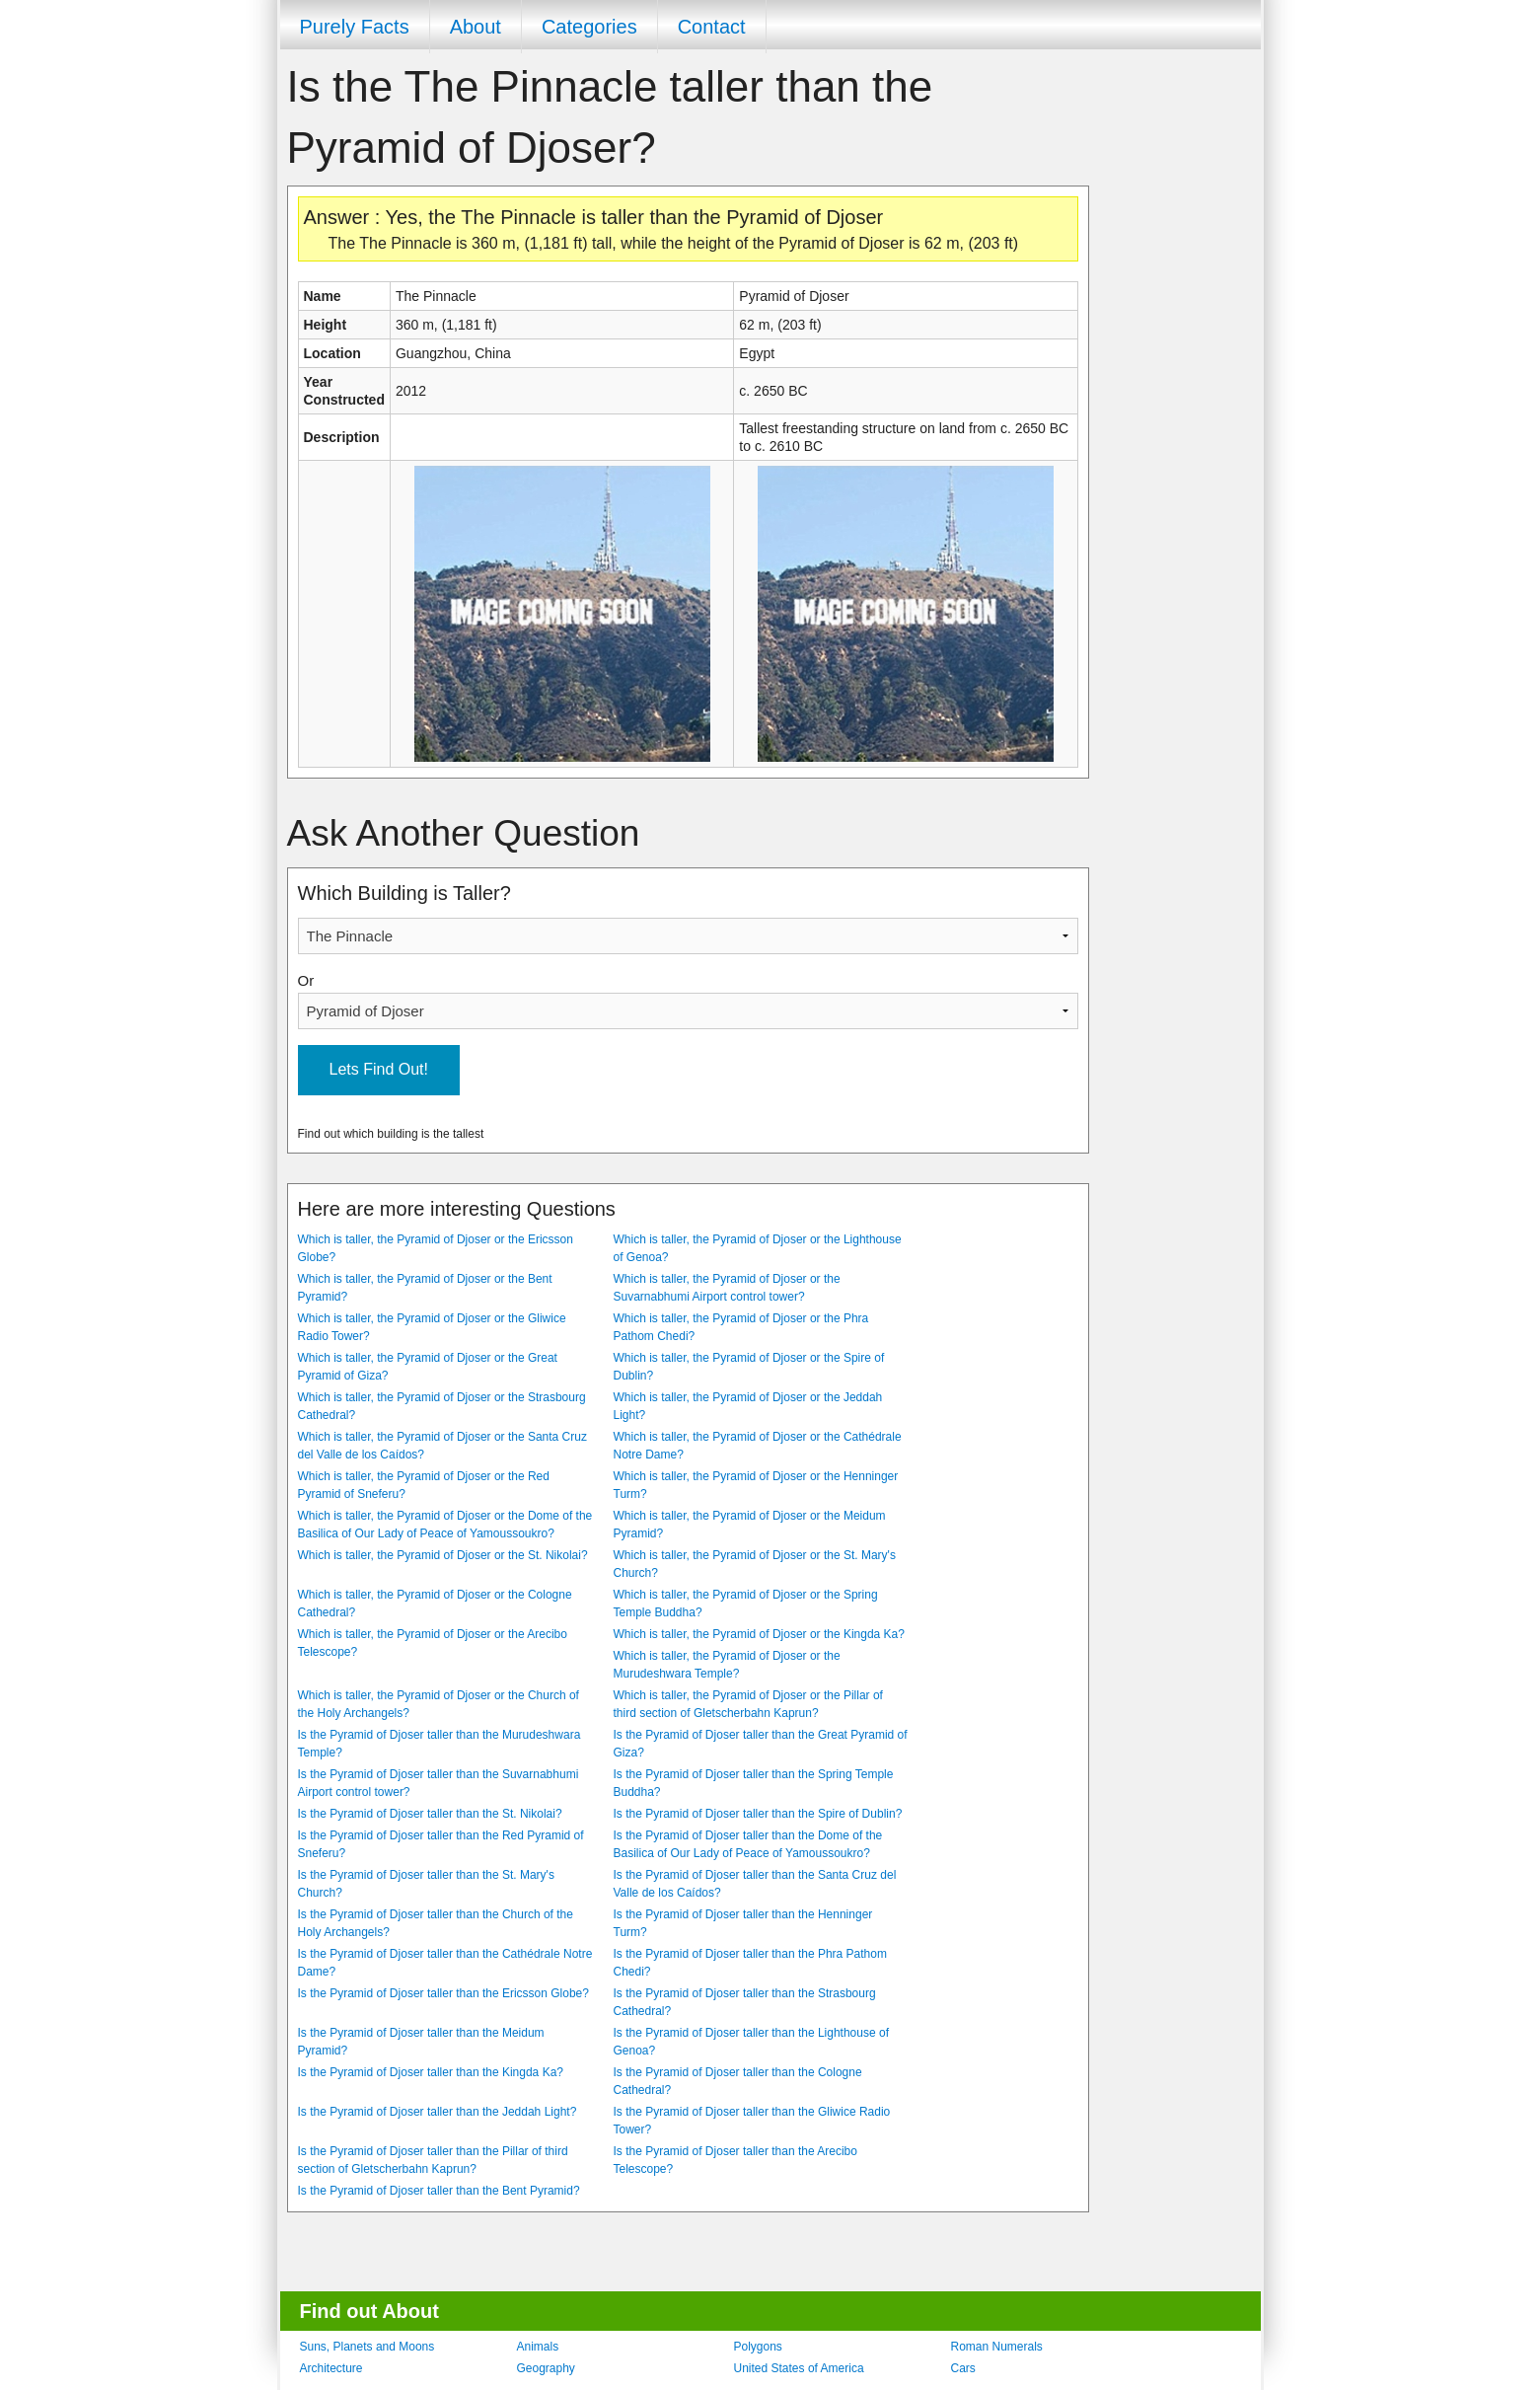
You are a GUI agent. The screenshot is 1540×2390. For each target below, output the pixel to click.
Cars (963, 2368)
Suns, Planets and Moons (367, 2346)
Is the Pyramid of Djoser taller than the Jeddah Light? (437, 2112)
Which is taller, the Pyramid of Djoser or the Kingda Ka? (759, 1634)
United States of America (799, 2368)
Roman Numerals (997, 2346)
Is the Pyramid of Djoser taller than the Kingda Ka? (430, 2072)
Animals (538, 2346)
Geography (546, 2368)
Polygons (758, 2346)
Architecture (331, 2368)
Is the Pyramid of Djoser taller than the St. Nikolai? (430, 1814)
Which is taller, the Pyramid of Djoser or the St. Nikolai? (443, 1555)
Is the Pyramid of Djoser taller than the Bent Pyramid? (439, 2191)
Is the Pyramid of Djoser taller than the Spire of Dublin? (758, 1814)
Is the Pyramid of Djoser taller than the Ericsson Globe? (443, 1993)
